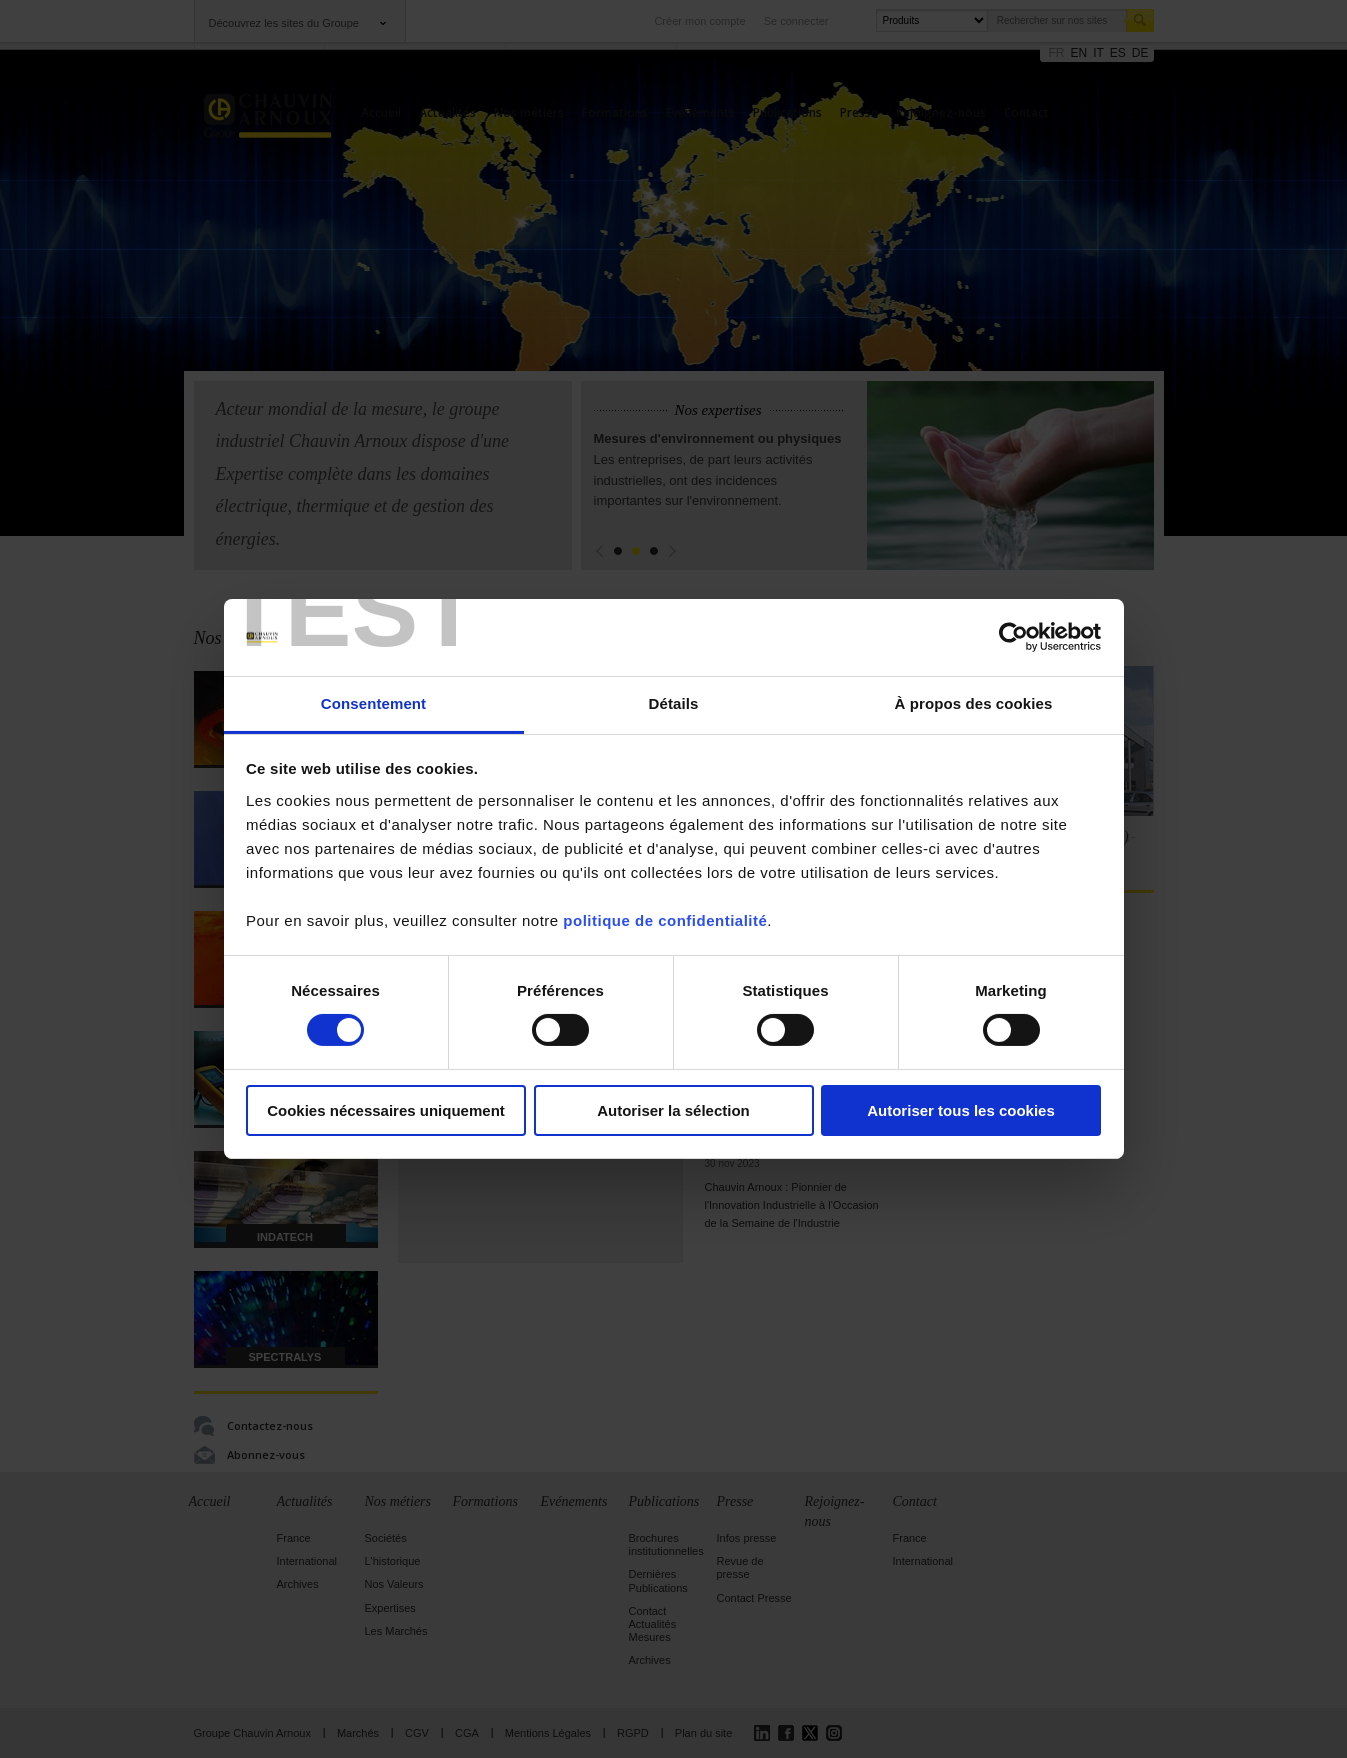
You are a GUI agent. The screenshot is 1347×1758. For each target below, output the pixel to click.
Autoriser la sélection (673, 1110)
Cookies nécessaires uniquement (386, 1110)
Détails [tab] (674, 703)
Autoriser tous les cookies (961, 1110)
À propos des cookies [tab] (974, 703)
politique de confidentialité (665, 920)
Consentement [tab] (373, 703)
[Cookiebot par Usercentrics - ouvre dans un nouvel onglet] (1013, 637)
